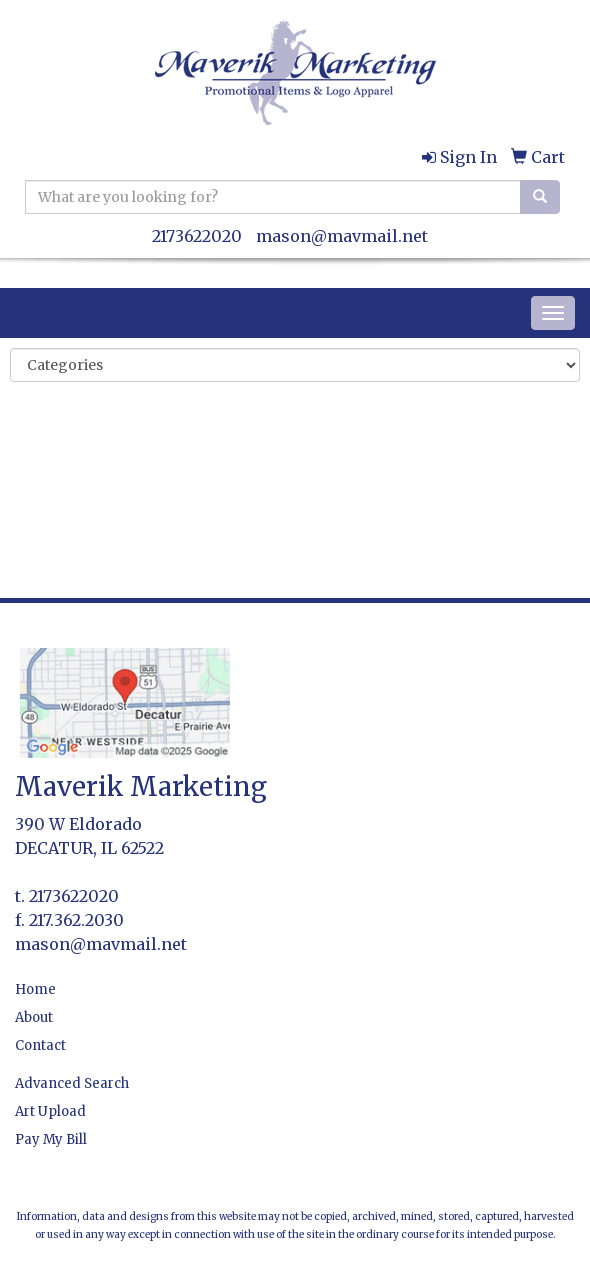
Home (35, 989)
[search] (540, 197)
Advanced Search (72, 1083)
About (34, 1017)
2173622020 (197, 236)
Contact (40, 1045)
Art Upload (50, 1111)
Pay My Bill (51, 1139)
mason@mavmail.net (342, 236)
